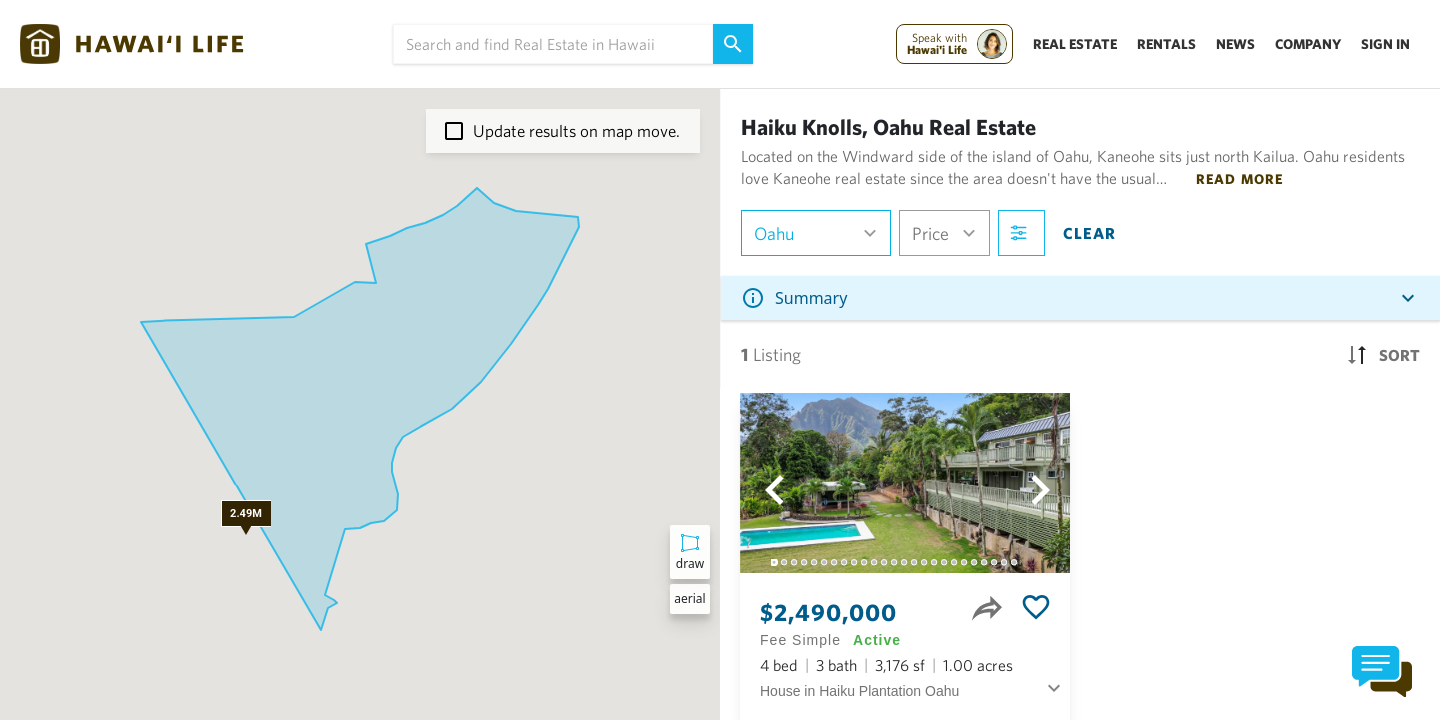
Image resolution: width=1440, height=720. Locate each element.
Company (1308, 44)
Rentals (1166, 44)
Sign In (1385, 44)
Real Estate (1075, 44)
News (1235, 44)
